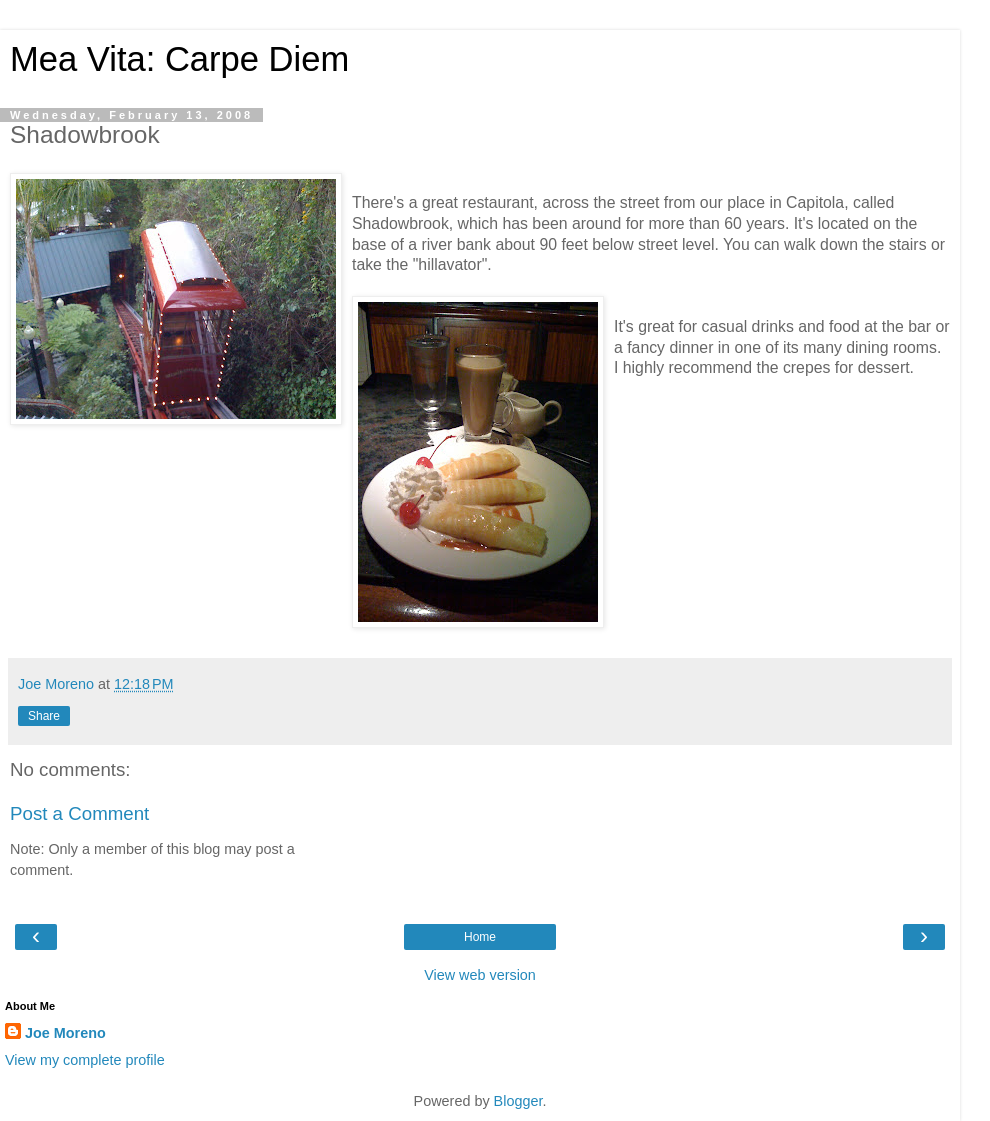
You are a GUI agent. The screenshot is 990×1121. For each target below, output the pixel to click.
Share (44, 716)
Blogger (518, 1101)
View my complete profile (85, 1060)
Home (480, 937)
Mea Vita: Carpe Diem (179, 59)
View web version (480, 975)
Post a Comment (79, 813)
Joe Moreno (65, 1033)
